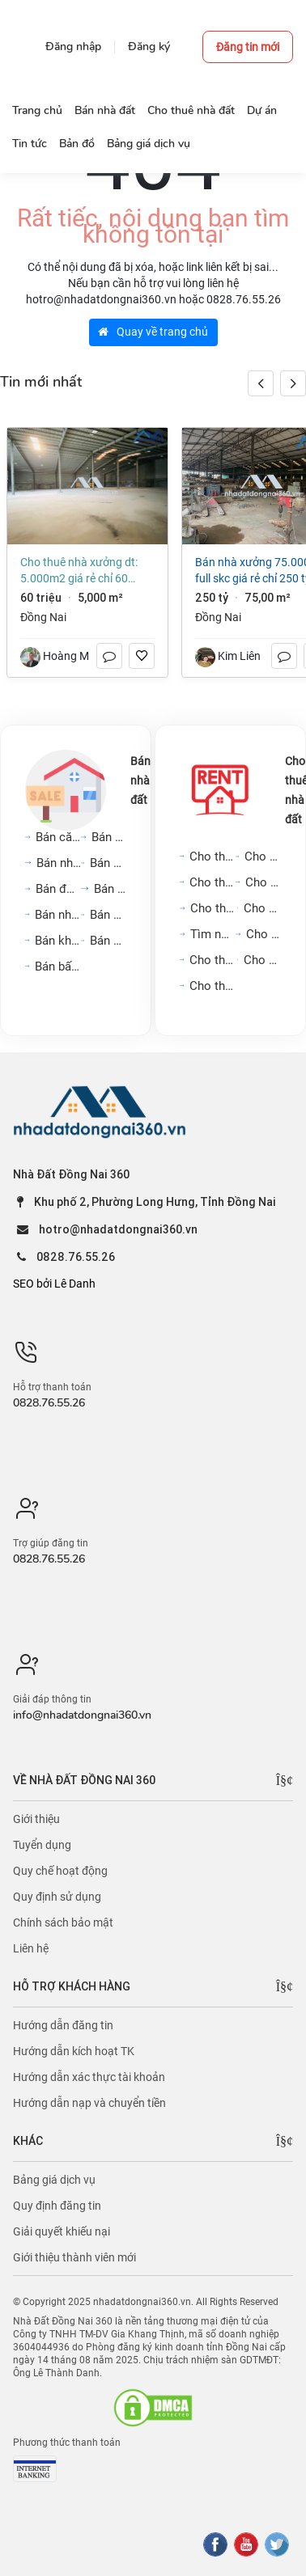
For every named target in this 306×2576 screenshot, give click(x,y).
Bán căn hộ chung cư (58, 837)
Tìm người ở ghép (212, 934)
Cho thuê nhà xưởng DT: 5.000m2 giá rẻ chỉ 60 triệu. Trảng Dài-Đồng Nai (80, 571)
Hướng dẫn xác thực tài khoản (89, 2077)
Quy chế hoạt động (60, 1870)
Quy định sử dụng (57, 1896)
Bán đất (110, 889)
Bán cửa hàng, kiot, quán (108, 914)
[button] (293, 383)
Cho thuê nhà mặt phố (212, 882)
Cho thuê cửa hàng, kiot (212, 960)
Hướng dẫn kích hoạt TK (73, 2051)
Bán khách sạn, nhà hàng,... (58, 940)
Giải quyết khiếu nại (61, 2231)
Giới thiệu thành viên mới (74, 2257)
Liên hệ (31, 1948)
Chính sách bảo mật (63, 1922)
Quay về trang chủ (153, 331)
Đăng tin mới (247, 46)
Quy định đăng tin (57, 2205)
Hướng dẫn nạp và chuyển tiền (89, 2102)
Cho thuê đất (263, 934)
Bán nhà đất (140, 780)
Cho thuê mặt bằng (263, 882)
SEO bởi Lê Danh (54, 1283)
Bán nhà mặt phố (58, 863)
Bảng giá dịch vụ (54, 2179)
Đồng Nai (43, 617)
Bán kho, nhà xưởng (108, 940)
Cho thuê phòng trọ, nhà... (262, 908)
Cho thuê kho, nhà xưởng (212, 986)
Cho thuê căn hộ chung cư (212, 856)
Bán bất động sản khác (58, 966)
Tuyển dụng (42, 1844)
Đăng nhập (73, 46)
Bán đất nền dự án (58, 889)
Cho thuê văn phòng (213, 908)
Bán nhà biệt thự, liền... (108, 863)
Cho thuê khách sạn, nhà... (262, 960)
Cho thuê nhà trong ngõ (262, 856)
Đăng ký (149, 46)
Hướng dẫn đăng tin (63, 2025)
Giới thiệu (36, 1819)
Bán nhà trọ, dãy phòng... (58, 914)
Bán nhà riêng (109, 837)
